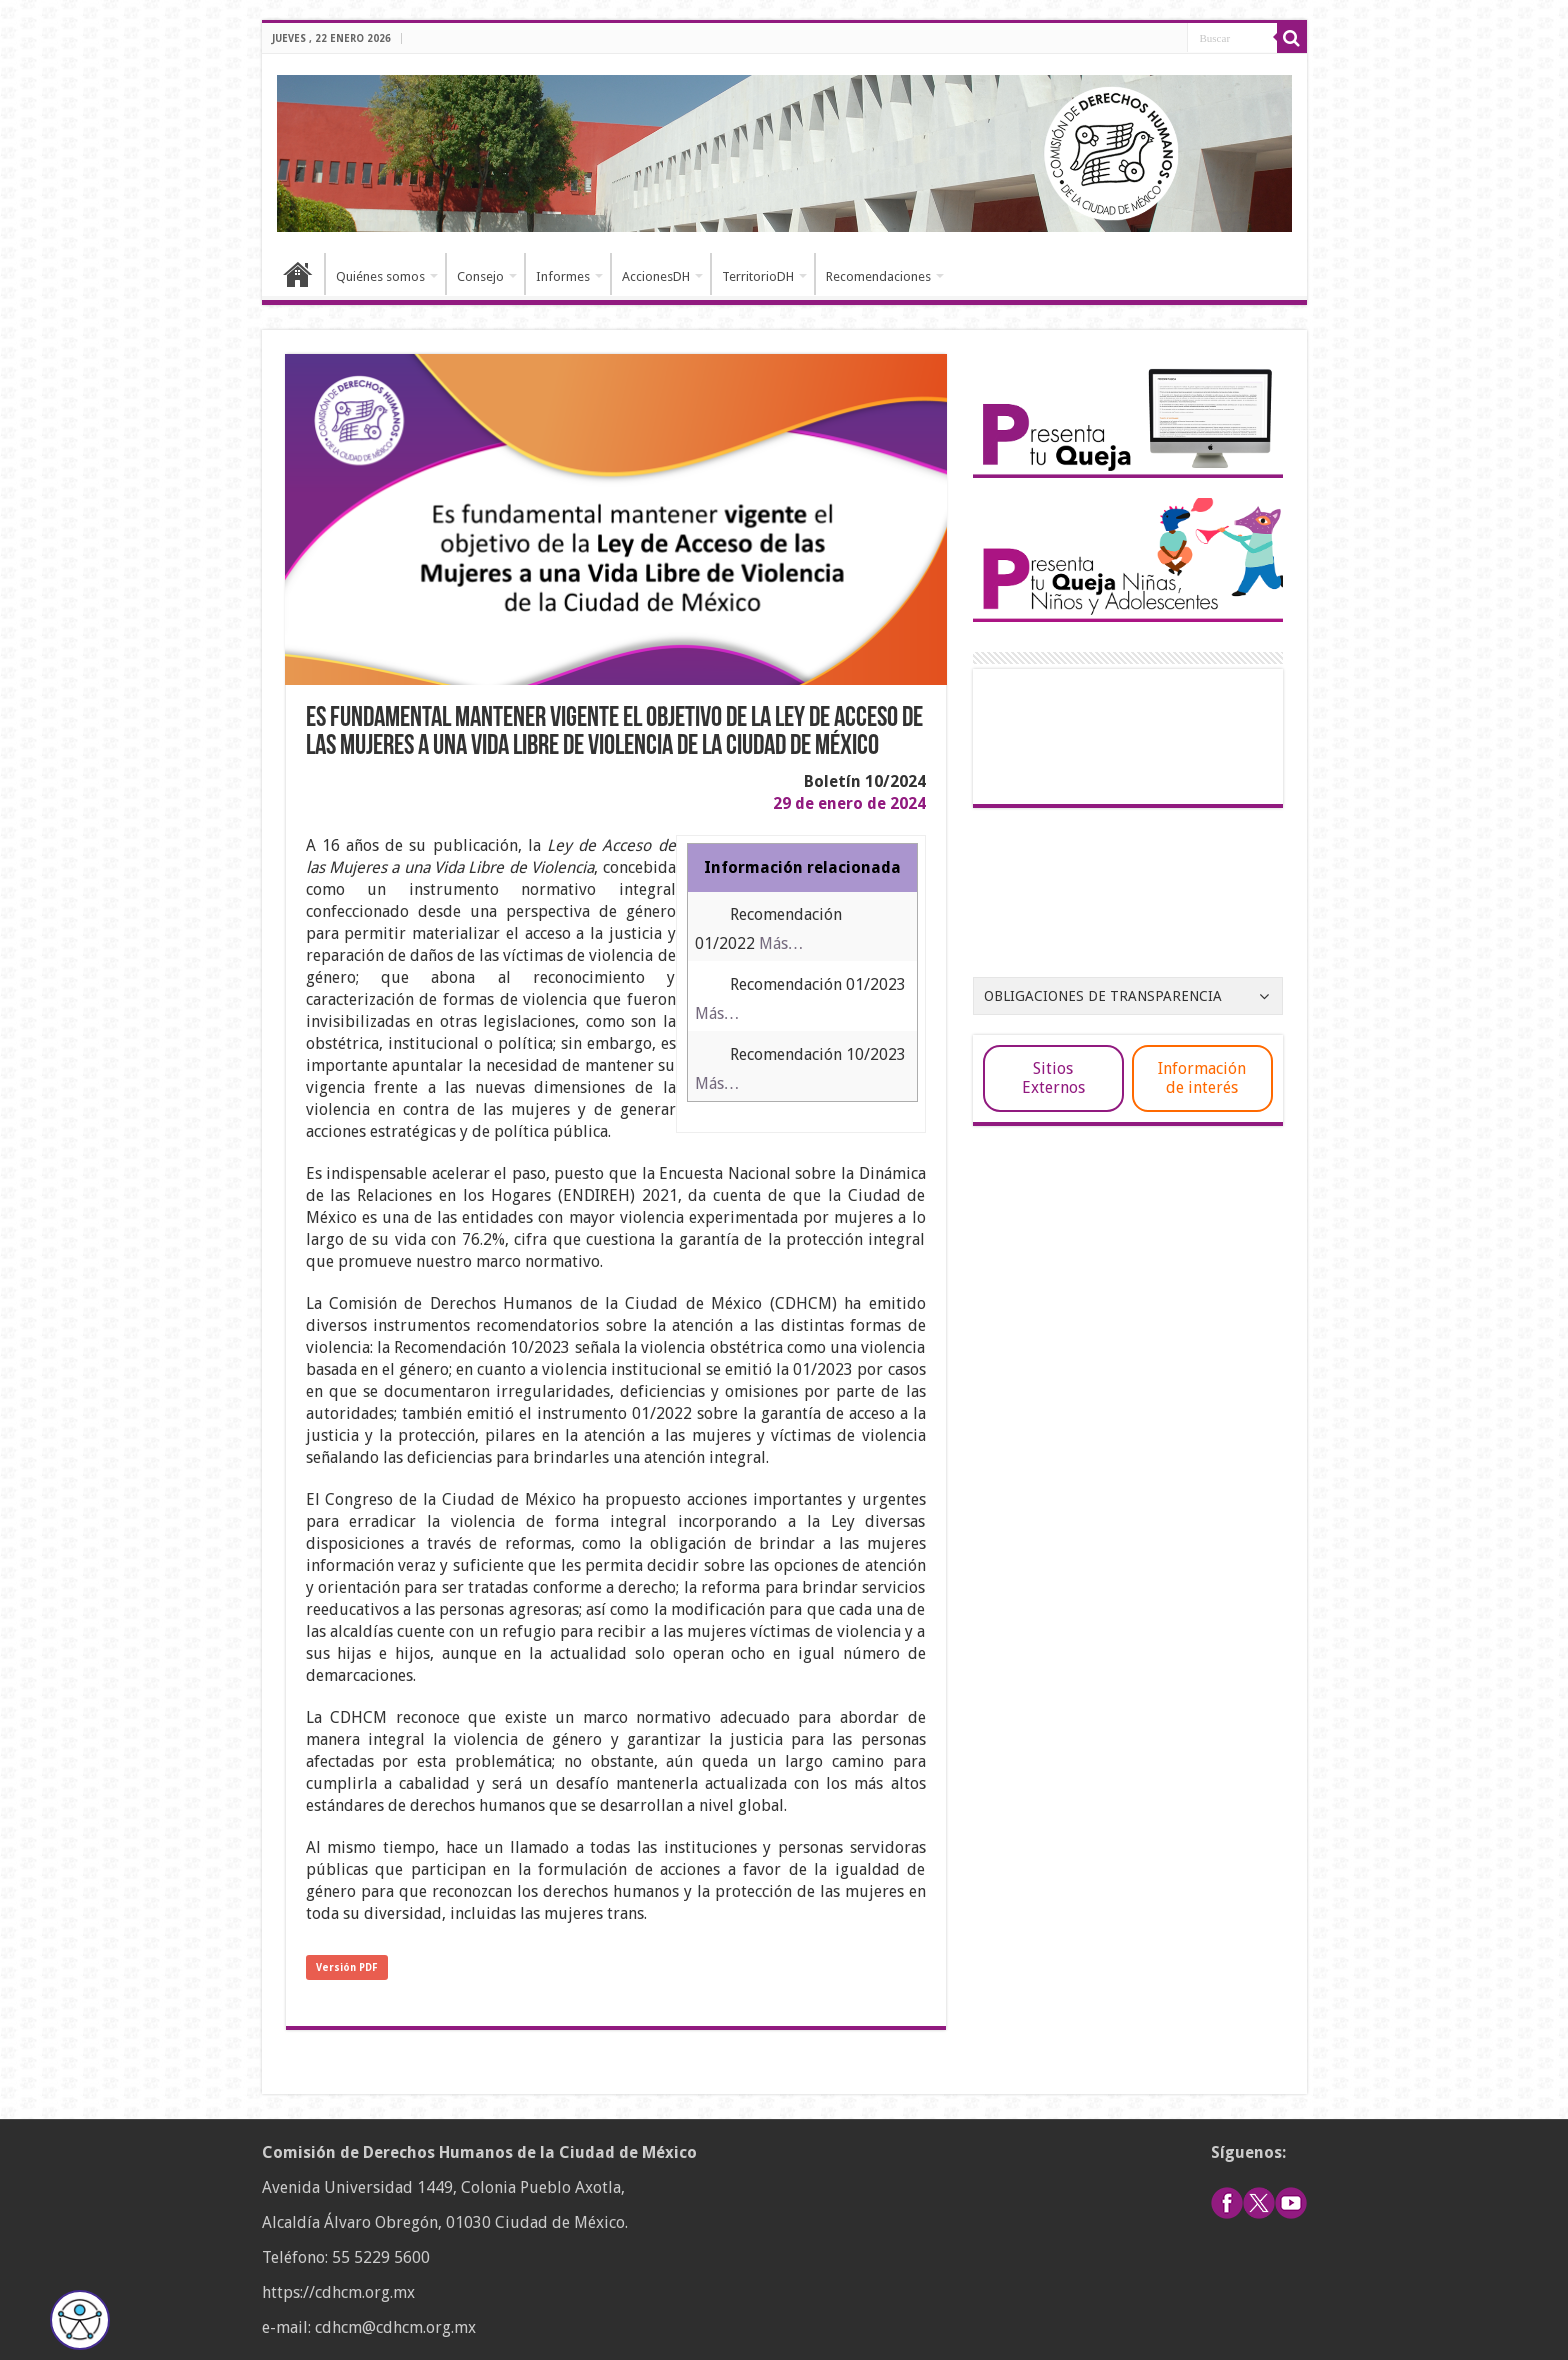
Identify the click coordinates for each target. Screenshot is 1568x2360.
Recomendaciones (878, 276)
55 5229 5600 (381, 2257)
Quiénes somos (380, 276)
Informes (563, 276)
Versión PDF (347, 1967)
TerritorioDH (758, 276)
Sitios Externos (1053, 1078)
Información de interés (1202, 1078)
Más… (781, 943)
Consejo (480, 276)
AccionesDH (656, 276)
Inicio (298, 274)
